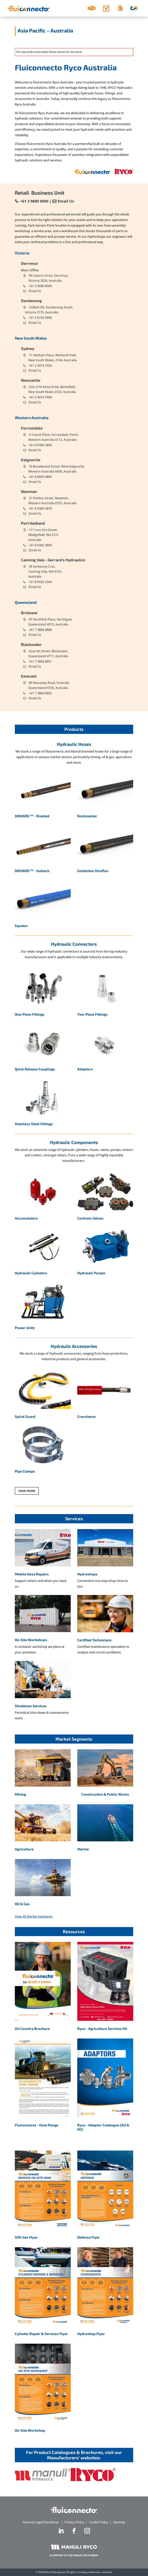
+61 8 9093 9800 (40, 477)
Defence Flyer (88, 2237)
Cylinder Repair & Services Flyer (41, 2334)
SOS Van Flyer (26, 2237)
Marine (83, 1849)
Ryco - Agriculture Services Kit (102, 2028)
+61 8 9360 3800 (40, 445)
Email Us (65, 201)
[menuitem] (65, 8)
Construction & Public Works (105, 1794)
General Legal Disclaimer (41, 2522)
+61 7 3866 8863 (40, 693)
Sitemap (119, 2522)
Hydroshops (87, 1574)
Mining (20, 1794)
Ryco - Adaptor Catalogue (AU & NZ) (103, 2127)
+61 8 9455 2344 (40, 582)
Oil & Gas (22, 1904)
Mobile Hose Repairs (32, 1574)
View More (26, 1491)
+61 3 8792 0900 (40, 318)
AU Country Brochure (32, 2028)
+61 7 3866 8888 (40, 630)
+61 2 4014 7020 (40, 365)
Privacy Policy (74, 2522)
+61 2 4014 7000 (40, 397)
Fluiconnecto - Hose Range (36, 2125)
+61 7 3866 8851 (40, 661)
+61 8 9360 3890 (40, 545)
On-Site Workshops (31, 1640)
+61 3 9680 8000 (33, 201)
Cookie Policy (98, 2522)
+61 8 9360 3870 (40, 508)
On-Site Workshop (30, 2430)
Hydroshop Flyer (91, 2334)
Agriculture (24, 1849)
